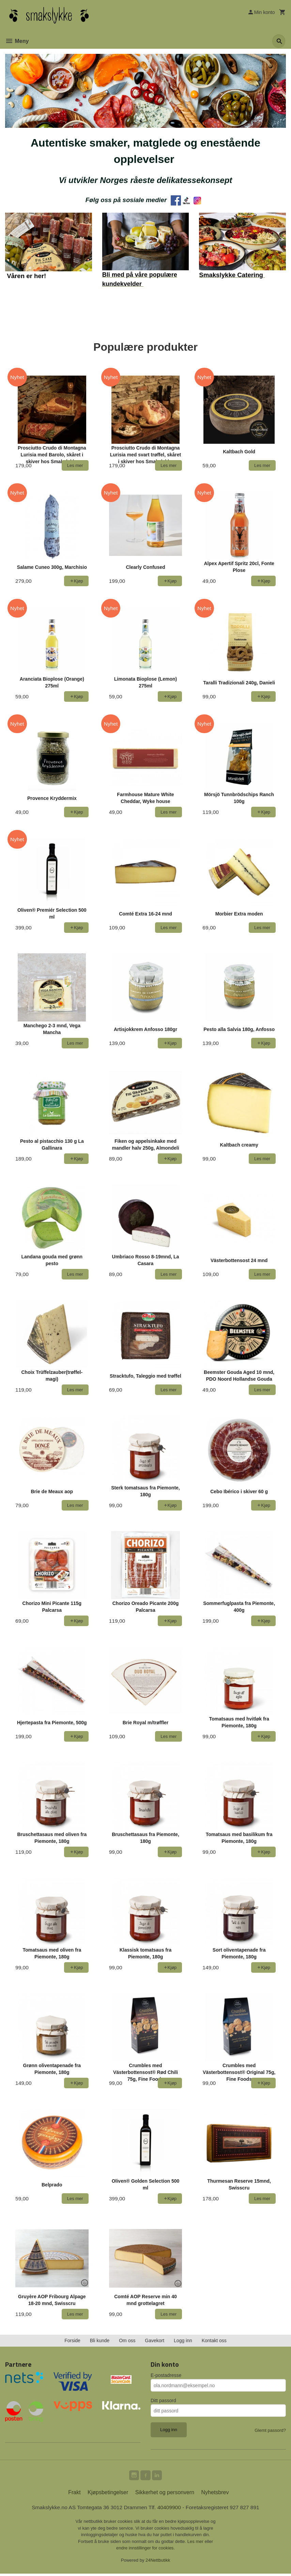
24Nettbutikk (158, 2562)
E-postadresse (166, 2376)
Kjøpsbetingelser (108, 2494)
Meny (17, 41)
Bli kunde (100, 2341)
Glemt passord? (270, 2431)
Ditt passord (163, 2401)
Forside (72, 2341)
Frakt (74, 2494)
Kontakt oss (214, 2341)
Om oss (127, 2341)
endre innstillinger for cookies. (145, 2550)
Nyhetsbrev (215, 2494)
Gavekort (154, 2341)
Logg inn (183, 2341)
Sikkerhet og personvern (164, 2494)
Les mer (196, 2543)
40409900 (170, 2509)
